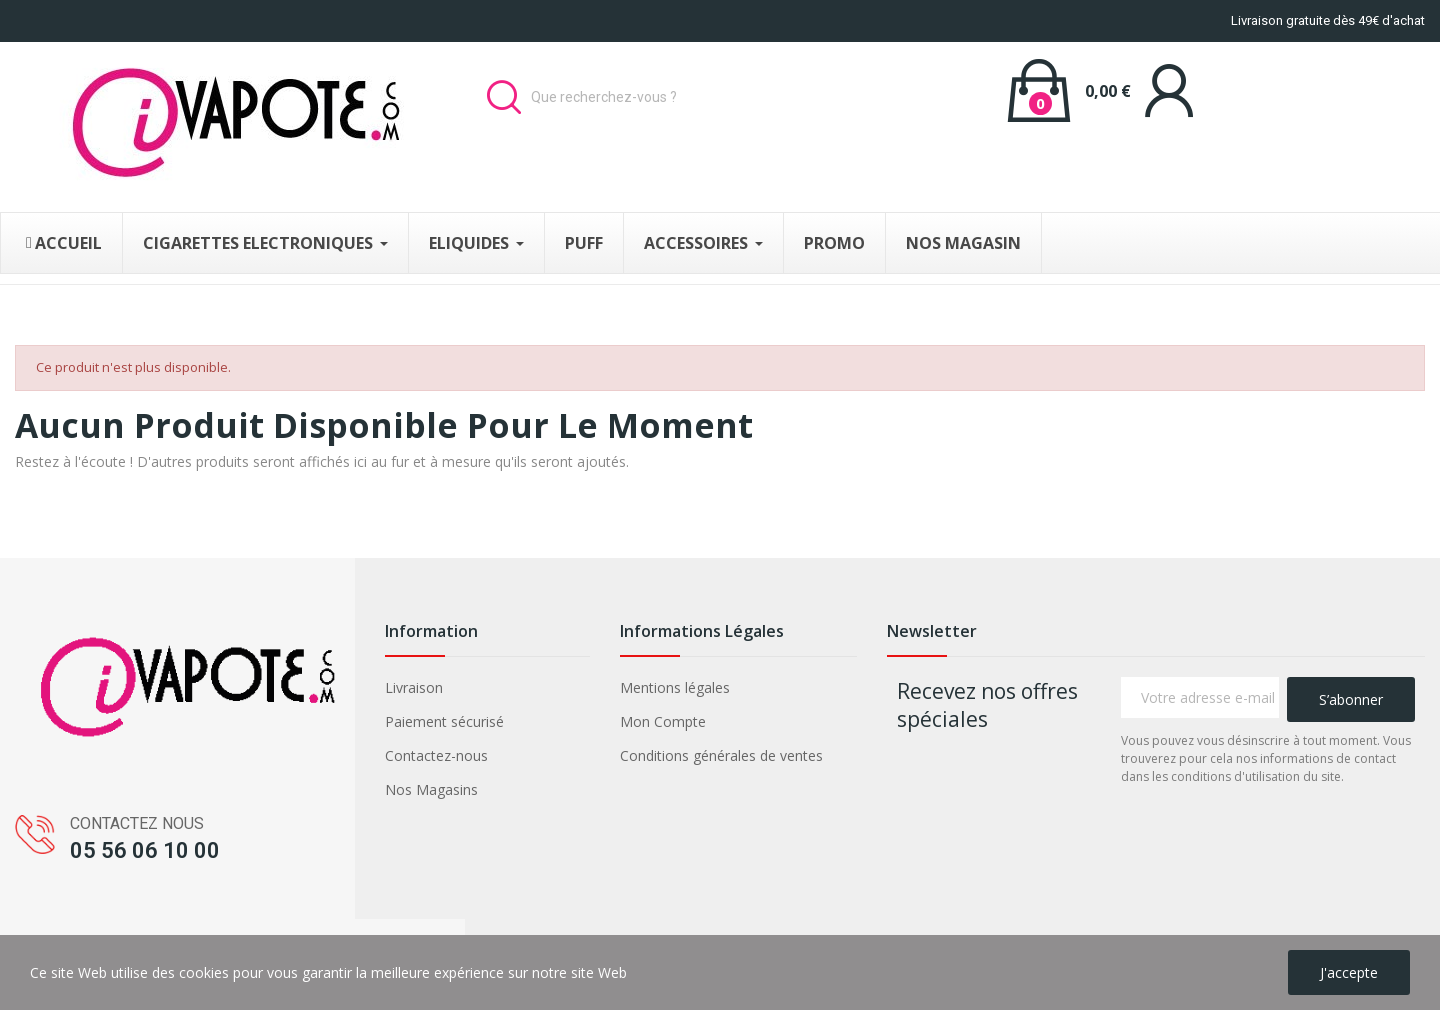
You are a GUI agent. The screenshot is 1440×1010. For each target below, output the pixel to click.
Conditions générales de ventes (721, 755)
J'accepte (1349, 972)
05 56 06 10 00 (145, 850)
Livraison (414, 687)
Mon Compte (663, 721)
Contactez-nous (436, 755)
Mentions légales (675, 687)
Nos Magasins (431, 789)
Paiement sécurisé (444, 721)
